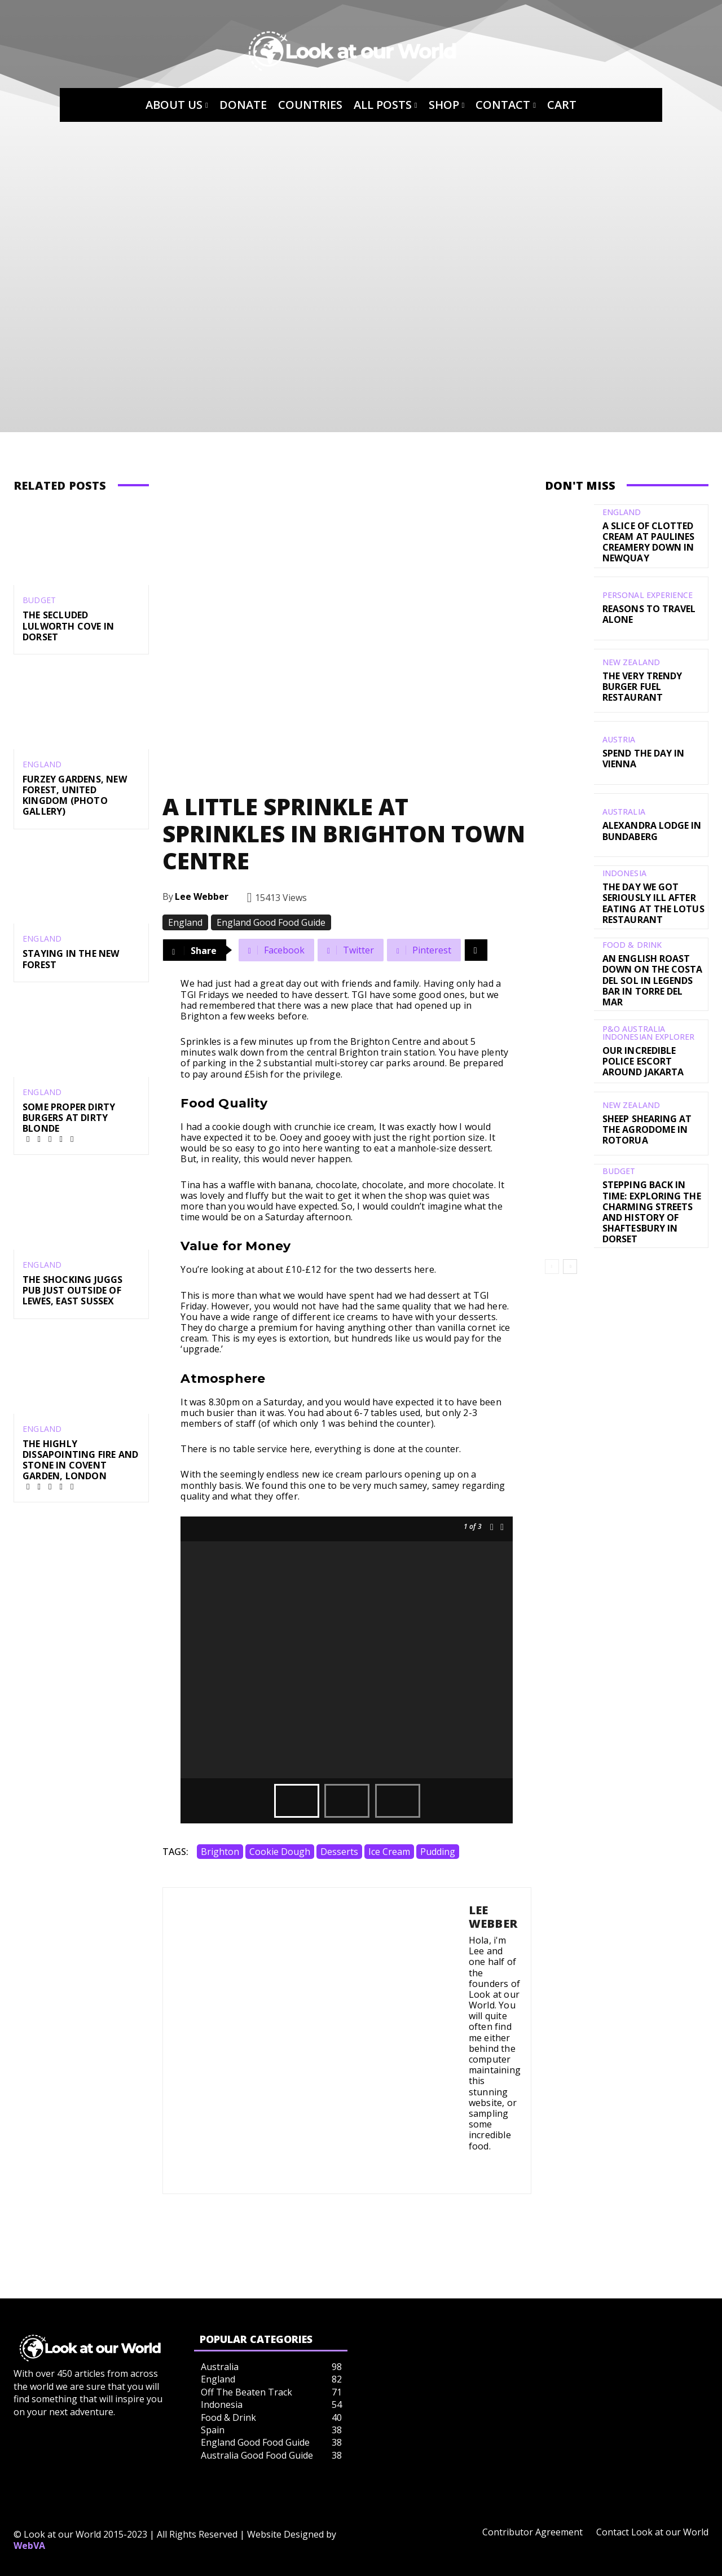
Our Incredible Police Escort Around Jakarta (642, 1052)
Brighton (220, 1851)
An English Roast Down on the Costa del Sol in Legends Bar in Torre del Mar (653, 975)
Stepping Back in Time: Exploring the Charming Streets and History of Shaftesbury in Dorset (651, 1202)
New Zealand (630, 662)
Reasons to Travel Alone (648, 614)
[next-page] (570, 1257)
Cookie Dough (279, 1851)
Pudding (437, 1851)
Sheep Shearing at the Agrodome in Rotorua (646, 1120)
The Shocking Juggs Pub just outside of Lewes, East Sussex (73, 1290)
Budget (39, 600)
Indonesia (624, 873)
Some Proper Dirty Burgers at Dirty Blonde (69, 1118)
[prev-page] (552, 1257)
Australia (623, 812)
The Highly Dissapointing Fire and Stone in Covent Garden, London (80, 1460)
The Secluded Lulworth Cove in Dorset (68, 626)
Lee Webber (201, 896)
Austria (618, 740)
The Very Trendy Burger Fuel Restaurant (641, 687)
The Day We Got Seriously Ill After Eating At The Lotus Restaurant (652, 903)
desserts (339, 1851)
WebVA (29, 2545)
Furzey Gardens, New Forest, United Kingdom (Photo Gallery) (75, 795)
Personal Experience (647, 595)
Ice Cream (389, 1851)
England (42, 764)
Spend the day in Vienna (643, 758)
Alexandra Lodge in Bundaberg (651, 830)
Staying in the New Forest (71, 958)
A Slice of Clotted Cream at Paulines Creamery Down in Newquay (648, 542)
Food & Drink (631, 945)
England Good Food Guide (271, 922)
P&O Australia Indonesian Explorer (648, 1023)
